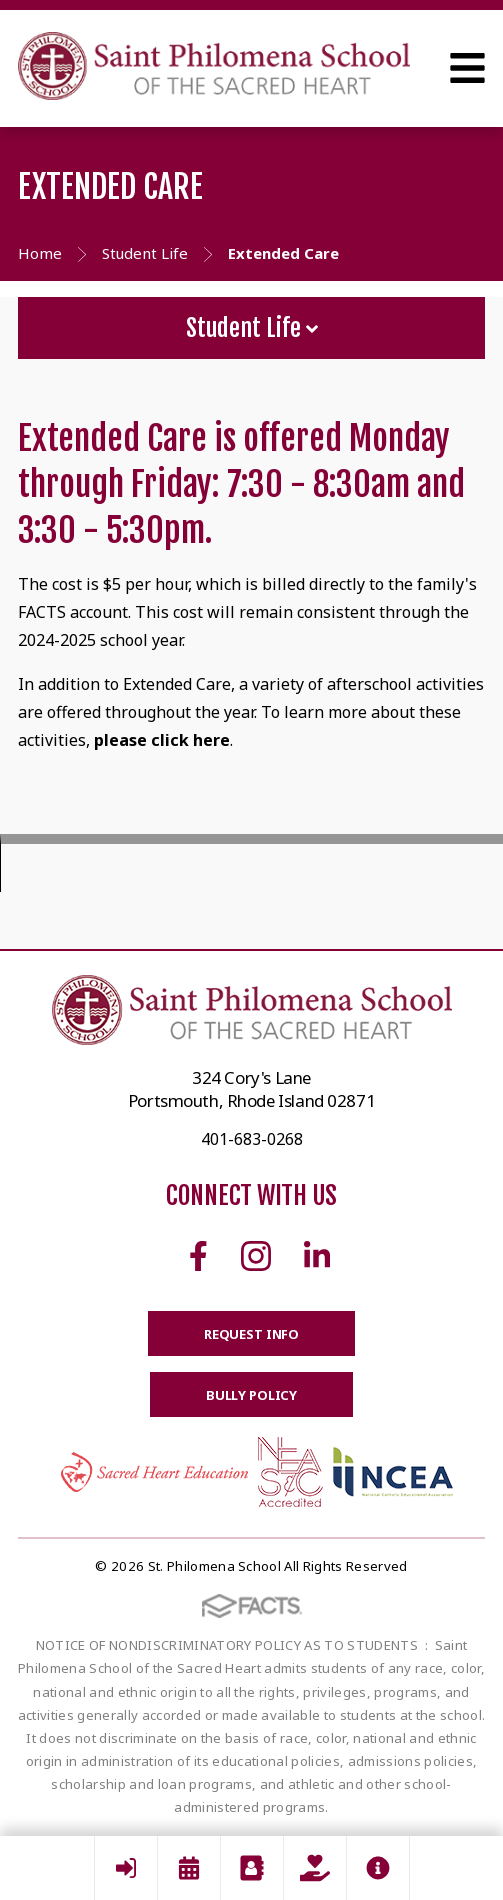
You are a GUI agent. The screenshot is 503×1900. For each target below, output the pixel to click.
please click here (162, 740)
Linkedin (317, 1256)
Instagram (256, 1256)
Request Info (251, 1334)
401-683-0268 (252, 1139)
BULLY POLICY (251, 1395)
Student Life (252, 328)
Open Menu (467, 68)
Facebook (198, 1256)
